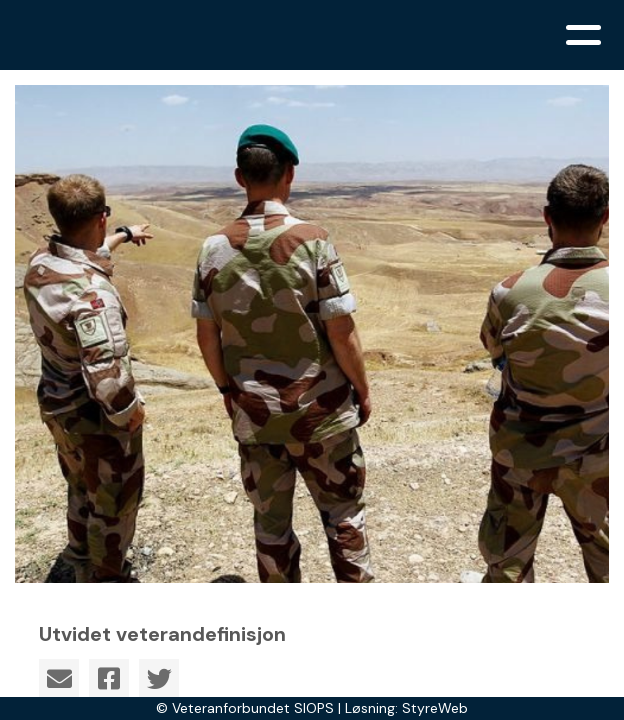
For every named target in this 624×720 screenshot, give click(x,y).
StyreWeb (435, 708)
